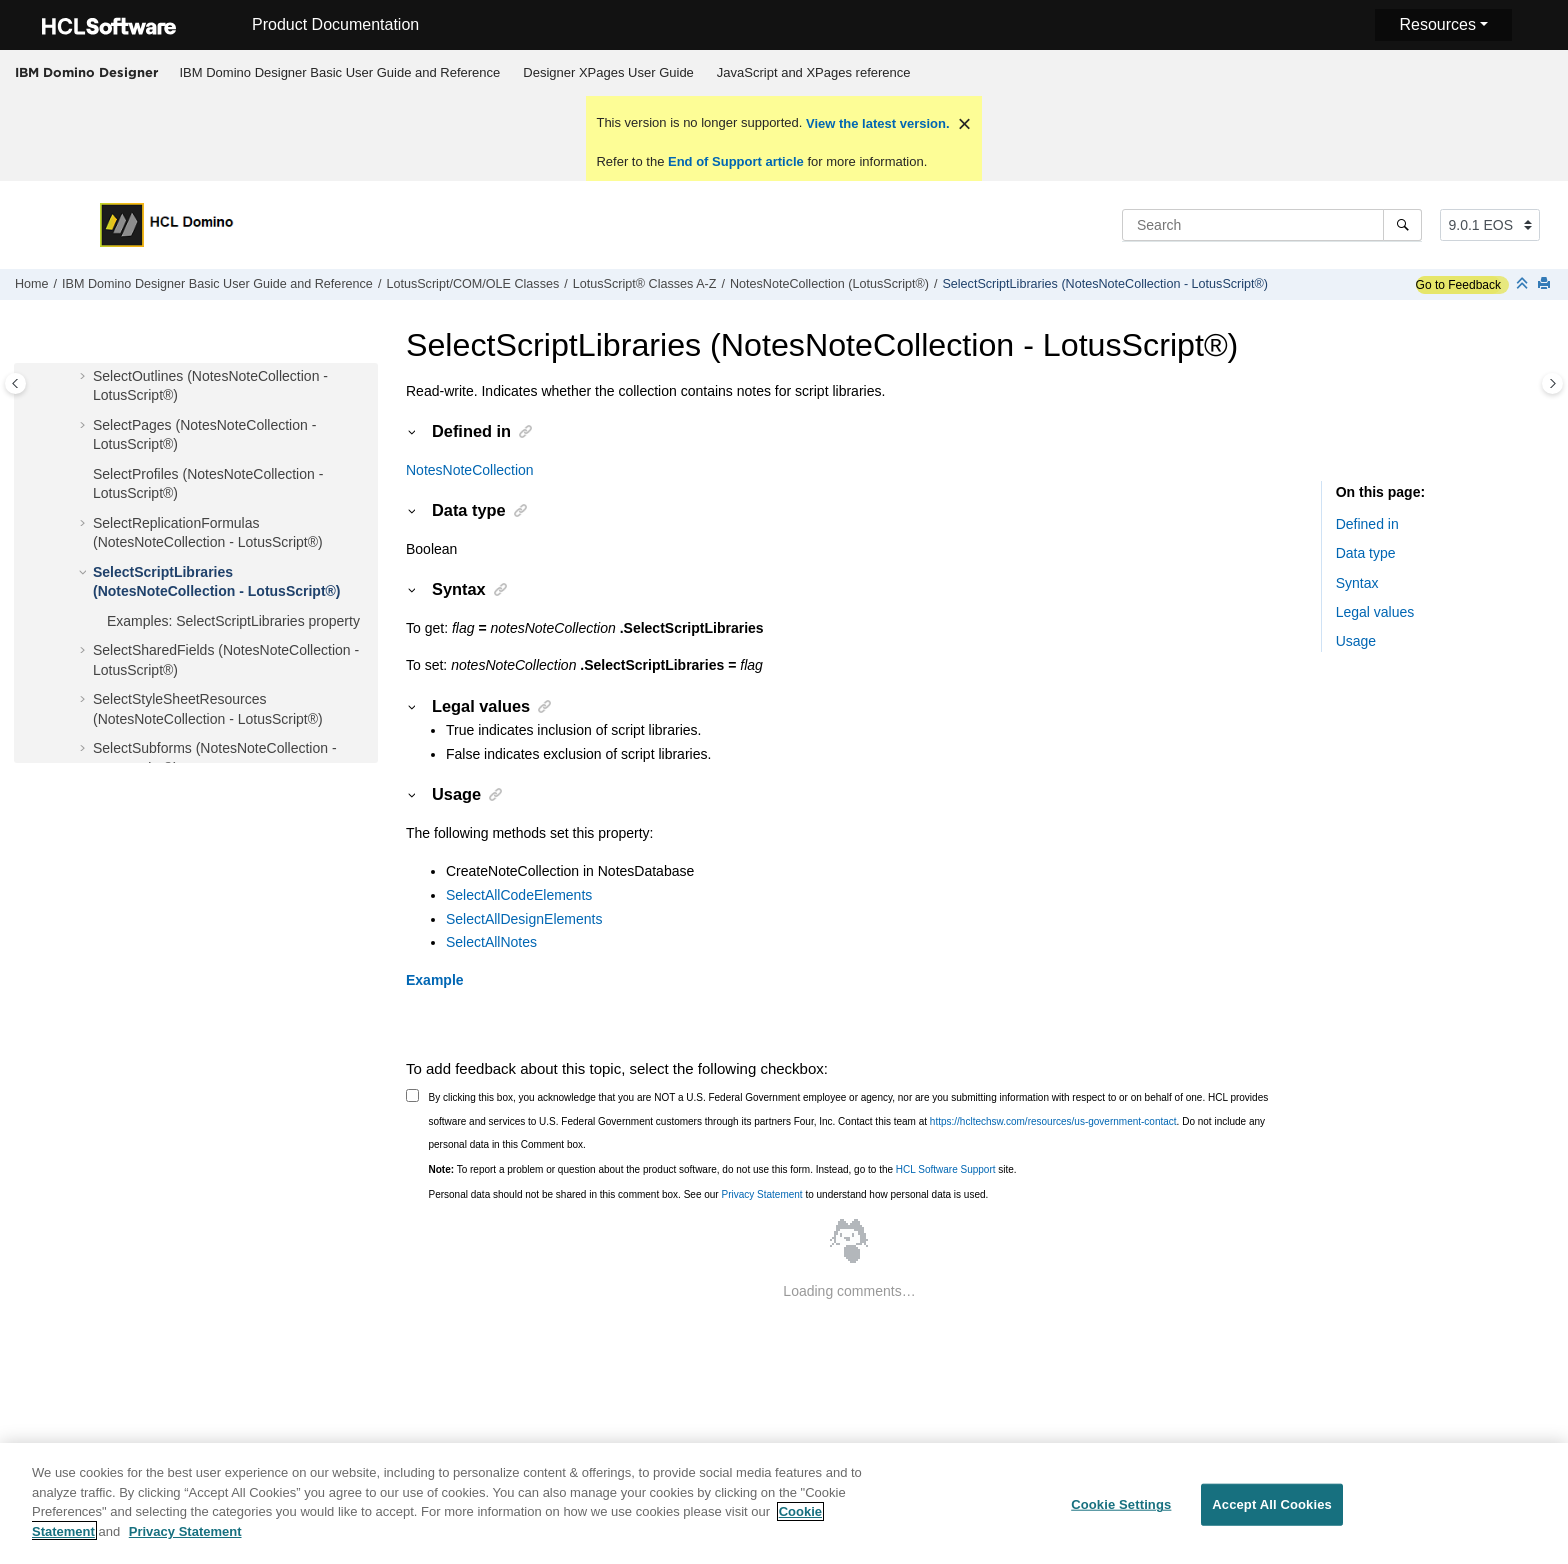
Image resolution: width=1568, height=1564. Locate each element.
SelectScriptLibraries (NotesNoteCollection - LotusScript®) (1105, 284)
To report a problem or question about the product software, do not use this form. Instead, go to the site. (723, 1169)
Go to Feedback (1458, 285)
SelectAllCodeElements (519, 895)
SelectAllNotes (491, 942)
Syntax (1357, 583)
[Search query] (1272, 225)
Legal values (1375, 612)
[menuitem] (340, 73)
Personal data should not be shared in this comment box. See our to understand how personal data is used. (709, 1194)
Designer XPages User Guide (608, 72)
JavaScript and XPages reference (814, 72)
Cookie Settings (1121, 1516)
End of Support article (735, 161)
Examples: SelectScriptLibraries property (233, 621)
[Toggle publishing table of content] (15, 383)
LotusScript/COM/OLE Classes (472, 284)
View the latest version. (875, 123)
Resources (1437, 24)
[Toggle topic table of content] (1552, 383)
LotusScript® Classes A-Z (645, 284)
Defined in (1367, 524)
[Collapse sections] (1524, 284)
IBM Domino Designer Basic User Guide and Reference (340, 72)
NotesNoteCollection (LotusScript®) (829, 284)
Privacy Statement (761, 1194)
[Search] (1402, 225)
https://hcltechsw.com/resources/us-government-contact (1053, 1121)
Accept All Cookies (1272, 1516)
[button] (85, 377)
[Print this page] (1546, 284)
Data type (1366, 553)
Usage (1356, 641)
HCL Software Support (946, 1169)
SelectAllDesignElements (524, 919)
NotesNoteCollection (470, 470)
